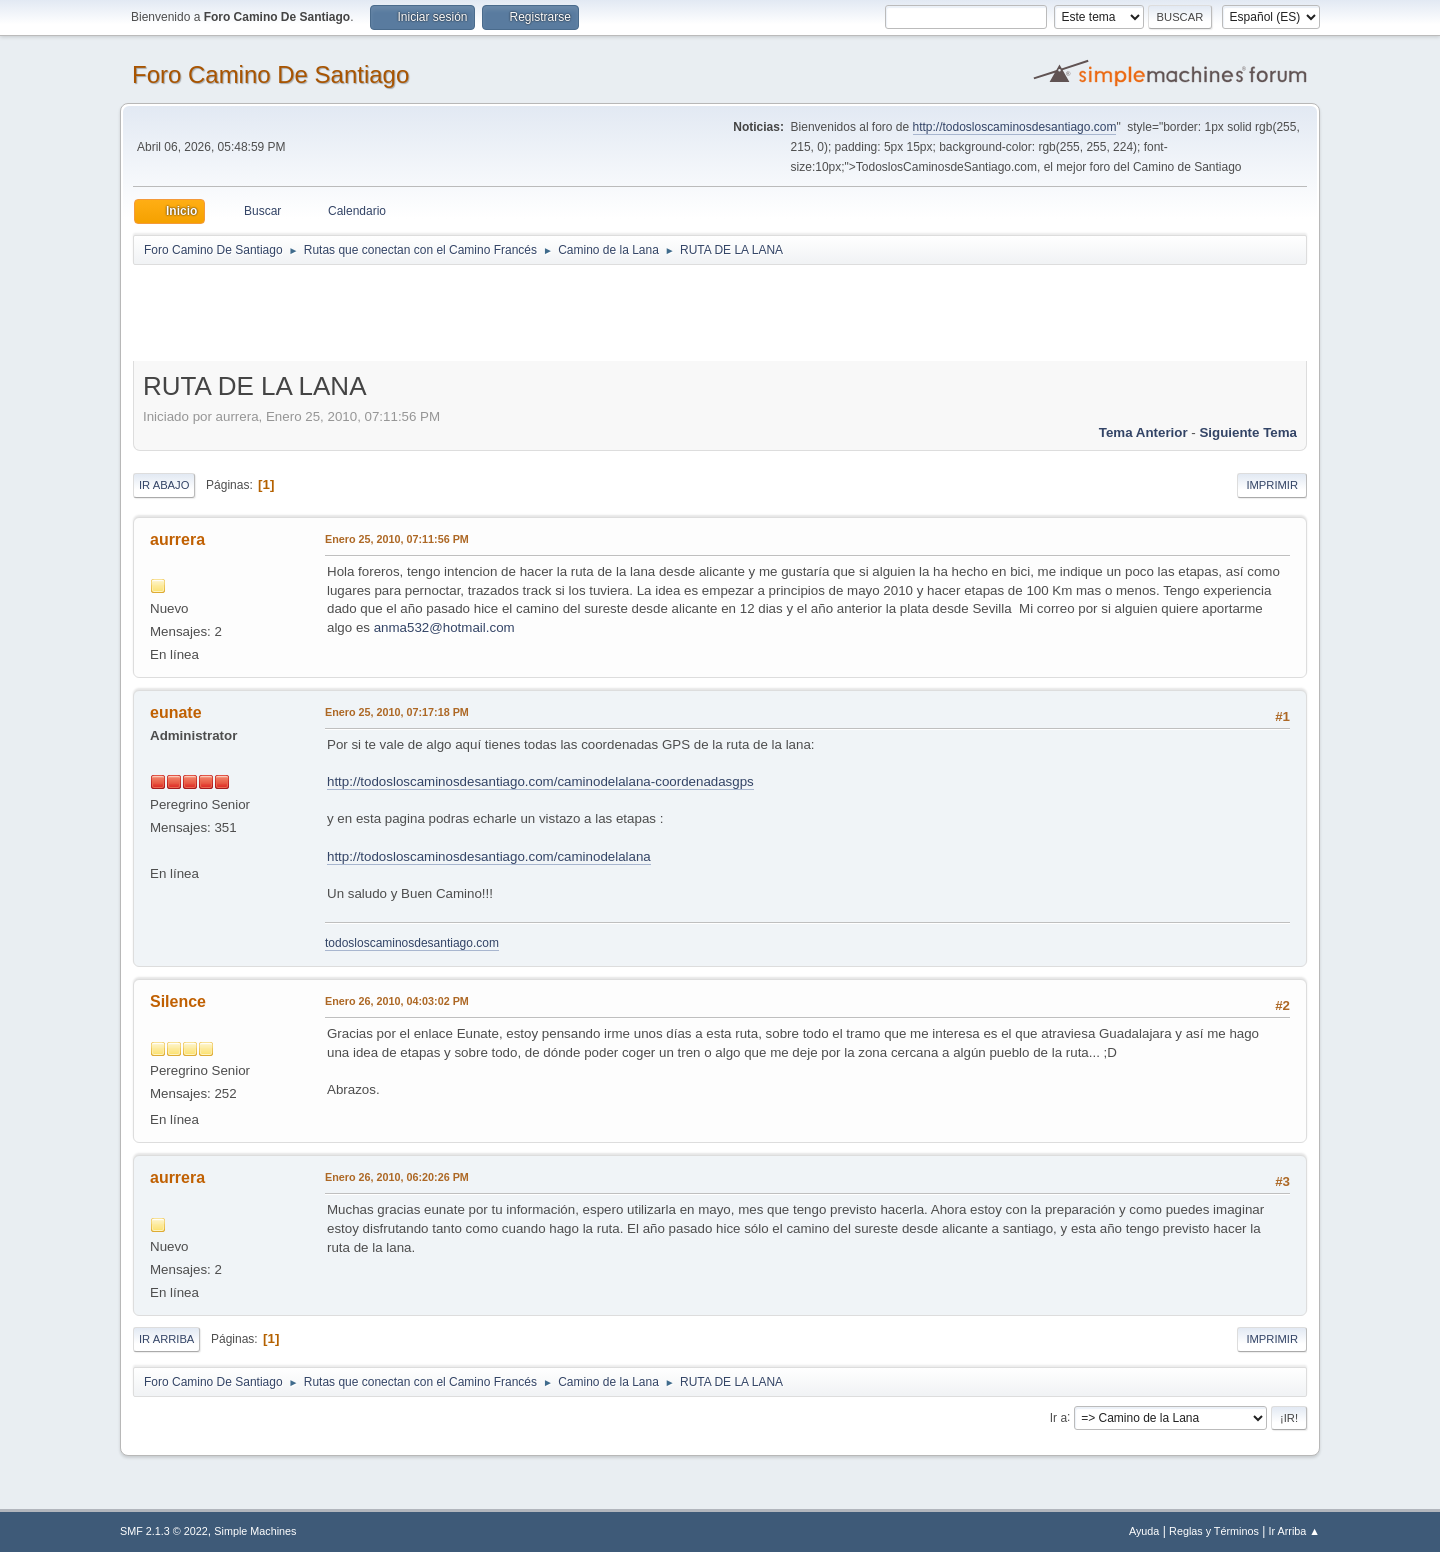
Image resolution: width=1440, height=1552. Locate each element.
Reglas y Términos (1214, 1531)
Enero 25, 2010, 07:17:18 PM (397, 712)
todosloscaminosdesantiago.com (412, 943)
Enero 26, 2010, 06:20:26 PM (397, 1177)
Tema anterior (1143, 432)
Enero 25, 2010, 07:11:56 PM (397, 539)
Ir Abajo (164, 485)
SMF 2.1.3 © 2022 (164, 1531)
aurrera (177, 539)
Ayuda (1144, 1531)
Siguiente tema (1248, 432)
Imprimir (1272, 485)
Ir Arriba (166, 1339)
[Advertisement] (485, 312)
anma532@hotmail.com (444, 627)
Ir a (1058, 1417)
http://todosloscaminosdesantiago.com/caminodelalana (489, 856)
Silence (178, 1001)
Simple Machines (255, 1531)
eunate (176, 712)
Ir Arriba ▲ (1294, 1531)
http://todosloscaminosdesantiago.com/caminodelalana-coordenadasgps (540, 781)
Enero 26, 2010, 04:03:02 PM (397, 1001)
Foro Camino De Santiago (270, 74)
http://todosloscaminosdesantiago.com (1015, 127)
